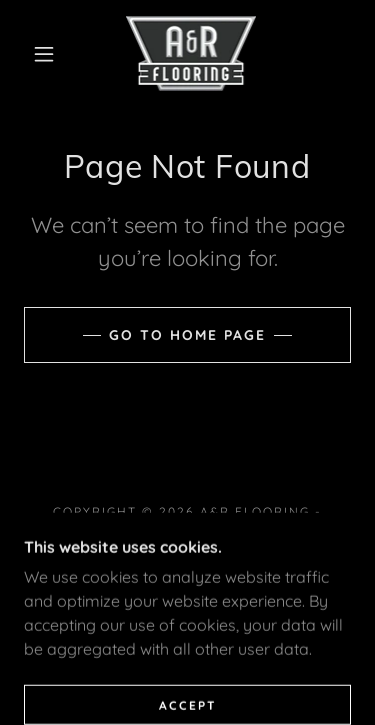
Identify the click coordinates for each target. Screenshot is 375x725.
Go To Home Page (187, 335)
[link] (191, 53)
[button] (44, 54)
